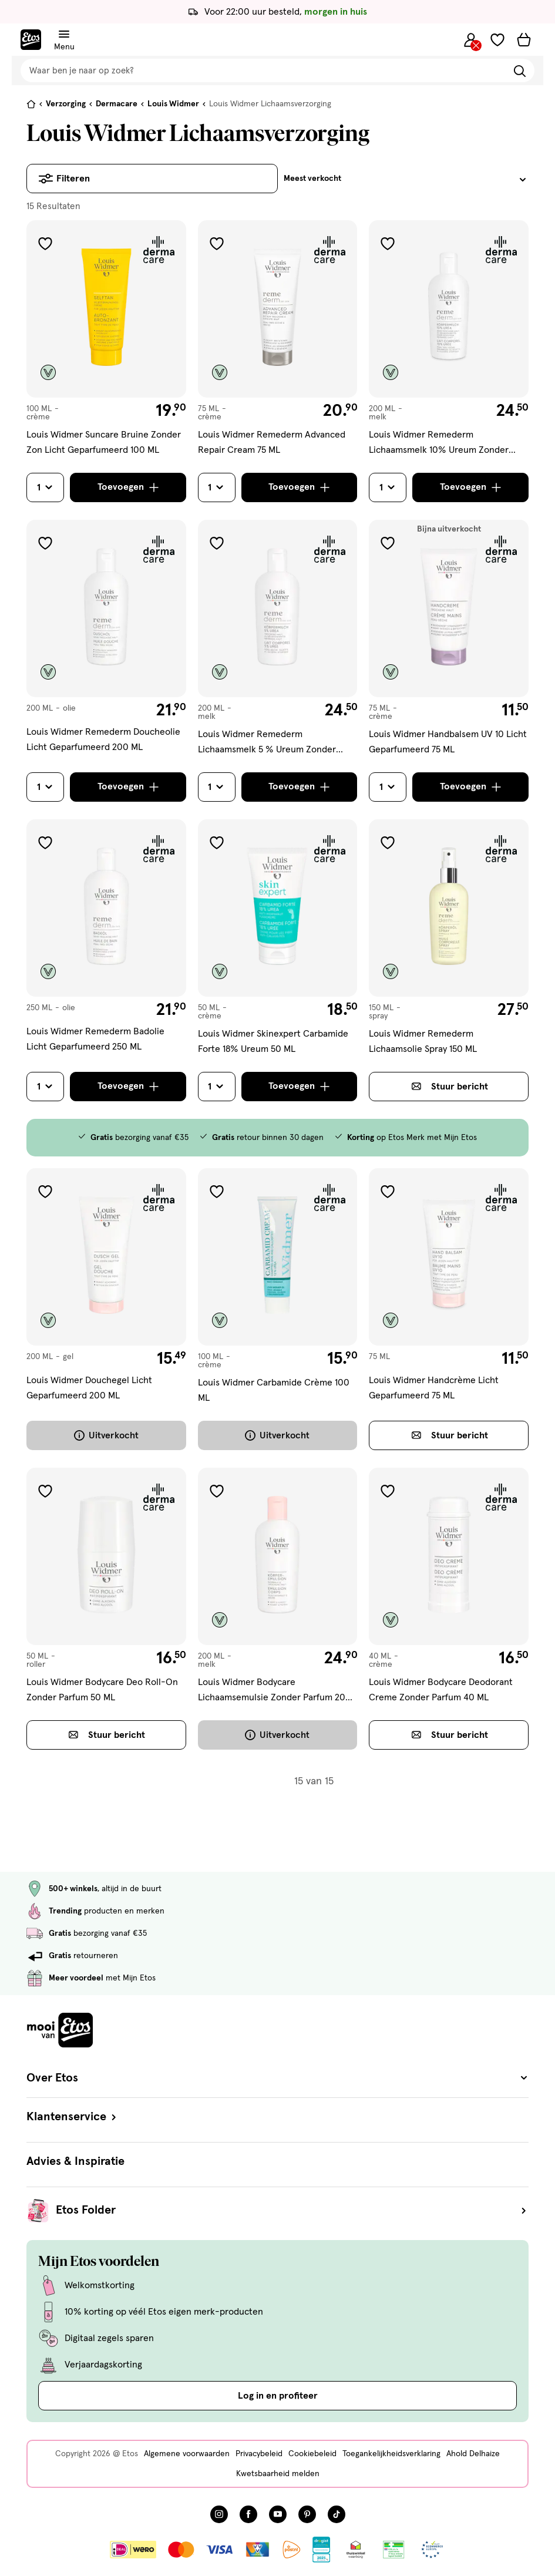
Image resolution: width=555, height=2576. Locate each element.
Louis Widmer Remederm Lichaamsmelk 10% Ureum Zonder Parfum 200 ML (439, 444)
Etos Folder (292, 2211)
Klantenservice (72, 2117)
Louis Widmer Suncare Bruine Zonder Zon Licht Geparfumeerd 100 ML (103, 442)
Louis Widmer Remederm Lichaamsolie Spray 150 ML (423, 1041)
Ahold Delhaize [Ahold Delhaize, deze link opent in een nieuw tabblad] (473, 2454)
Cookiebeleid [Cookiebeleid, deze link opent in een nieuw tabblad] (312, 2454)
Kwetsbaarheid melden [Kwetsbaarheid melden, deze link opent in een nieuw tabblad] (277, 2474)
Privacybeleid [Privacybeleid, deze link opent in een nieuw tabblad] (259, 2454)
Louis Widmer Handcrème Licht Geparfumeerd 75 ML (434, 1388)
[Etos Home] (31, 39)
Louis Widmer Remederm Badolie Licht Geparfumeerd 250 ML (95, 1039)
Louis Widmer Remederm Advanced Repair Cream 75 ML (271, 442)
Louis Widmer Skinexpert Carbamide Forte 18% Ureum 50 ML (273, 1041)
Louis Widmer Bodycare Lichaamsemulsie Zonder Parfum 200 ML (274, 1691)
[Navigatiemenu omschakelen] (64, 34)
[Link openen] (321, 2549)
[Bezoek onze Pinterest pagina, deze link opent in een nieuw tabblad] (307, 2514)
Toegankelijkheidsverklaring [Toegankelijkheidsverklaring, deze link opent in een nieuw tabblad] (391, 2454)
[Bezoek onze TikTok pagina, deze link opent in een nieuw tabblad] (336, 2514)
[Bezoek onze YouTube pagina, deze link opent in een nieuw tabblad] (278, 2514)
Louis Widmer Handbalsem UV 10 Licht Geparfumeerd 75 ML (448, 741)
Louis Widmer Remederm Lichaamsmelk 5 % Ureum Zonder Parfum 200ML (267, 743)
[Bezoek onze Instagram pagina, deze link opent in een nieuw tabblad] (219, 2514)
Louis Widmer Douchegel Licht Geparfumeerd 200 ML (89, 1388)
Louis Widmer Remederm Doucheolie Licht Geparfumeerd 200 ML (103, 739)
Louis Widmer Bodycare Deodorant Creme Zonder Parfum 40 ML (441, 1689)
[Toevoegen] (128, 487)
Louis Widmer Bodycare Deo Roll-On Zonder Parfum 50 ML (102, 1689)
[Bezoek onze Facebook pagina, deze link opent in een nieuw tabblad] (248, 2514)
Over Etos (277, 2078)
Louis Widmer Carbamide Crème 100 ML (273, 1390)
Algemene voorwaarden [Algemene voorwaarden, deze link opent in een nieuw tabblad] (187, 2454)
